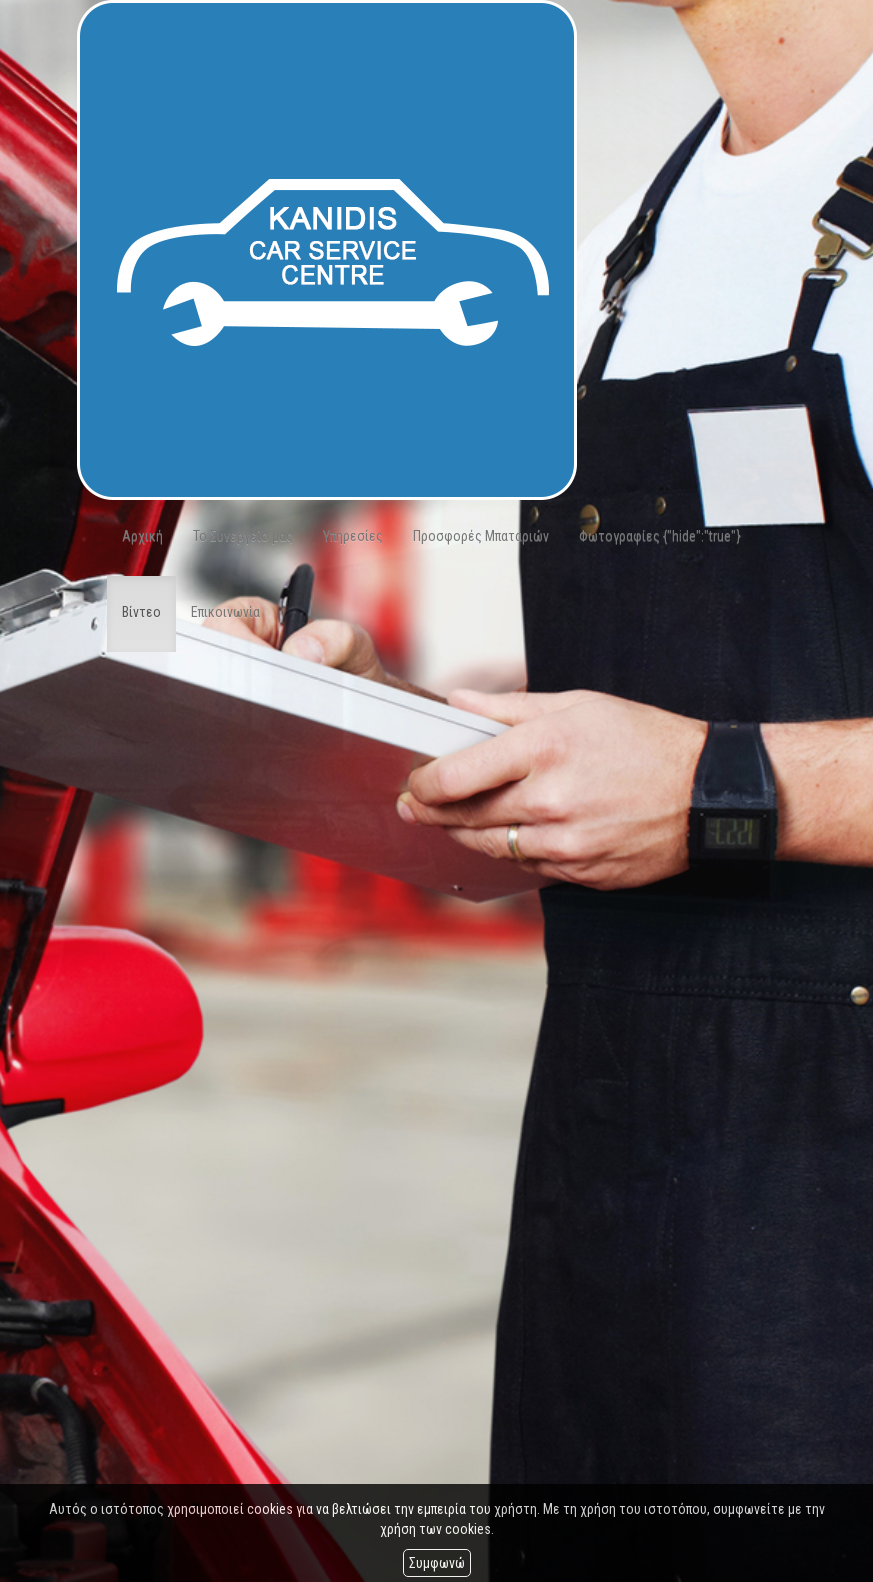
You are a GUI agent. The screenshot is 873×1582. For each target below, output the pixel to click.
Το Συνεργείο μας (243, 536)
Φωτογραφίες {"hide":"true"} (660, 536)
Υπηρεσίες (353, 536)
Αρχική (142, 536)
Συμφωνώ (437, 1563)
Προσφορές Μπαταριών (481, 536)
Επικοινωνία (225, 612)
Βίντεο (141, 612)
